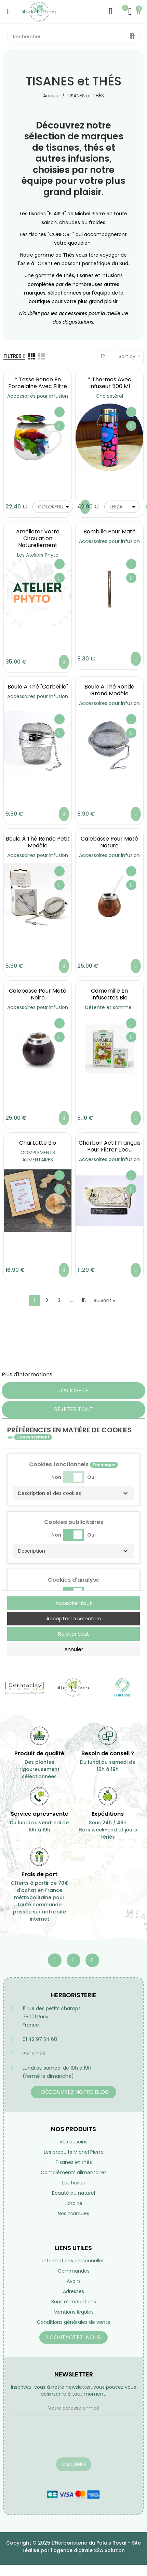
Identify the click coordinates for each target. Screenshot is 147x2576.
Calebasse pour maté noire (37, 994)
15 (84, 1300)
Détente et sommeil (109, 1007)
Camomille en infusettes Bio (109, 994)
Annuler (73, 1649)
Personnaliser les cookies (87, 1374)
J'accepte (73, 1390)
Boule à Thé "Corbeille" (38, 687)
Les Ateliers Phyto (37, 554)
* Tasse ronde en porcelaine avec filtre (37, 383)
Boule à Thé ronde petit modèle (38, 842)
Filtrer (12, 356)
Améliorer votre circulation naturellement (37, 538)
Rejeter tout (73, 1409)
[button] (73, 1493)
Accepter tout (73, 1603)
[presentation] (63, 2440)
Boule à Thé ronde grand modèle (109, 690)
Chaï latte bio (37, 1143)
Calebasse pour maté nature (109, 842)
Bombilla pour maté (109, 531)
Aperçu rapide (59, 426)
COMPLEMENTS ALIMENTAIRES (38, 1156)
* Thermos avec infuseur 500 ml (109, 383)
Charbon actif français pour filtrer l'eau (110, 1146)
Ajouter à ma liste (59, 412)
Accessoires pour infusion (37, 396)
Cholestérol (109, 396)
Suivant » (104, 1300)
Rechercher (132, 36)
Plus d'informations (27, 1374)
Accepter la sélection (73, 1618)
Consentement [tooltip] (33, 1437)
